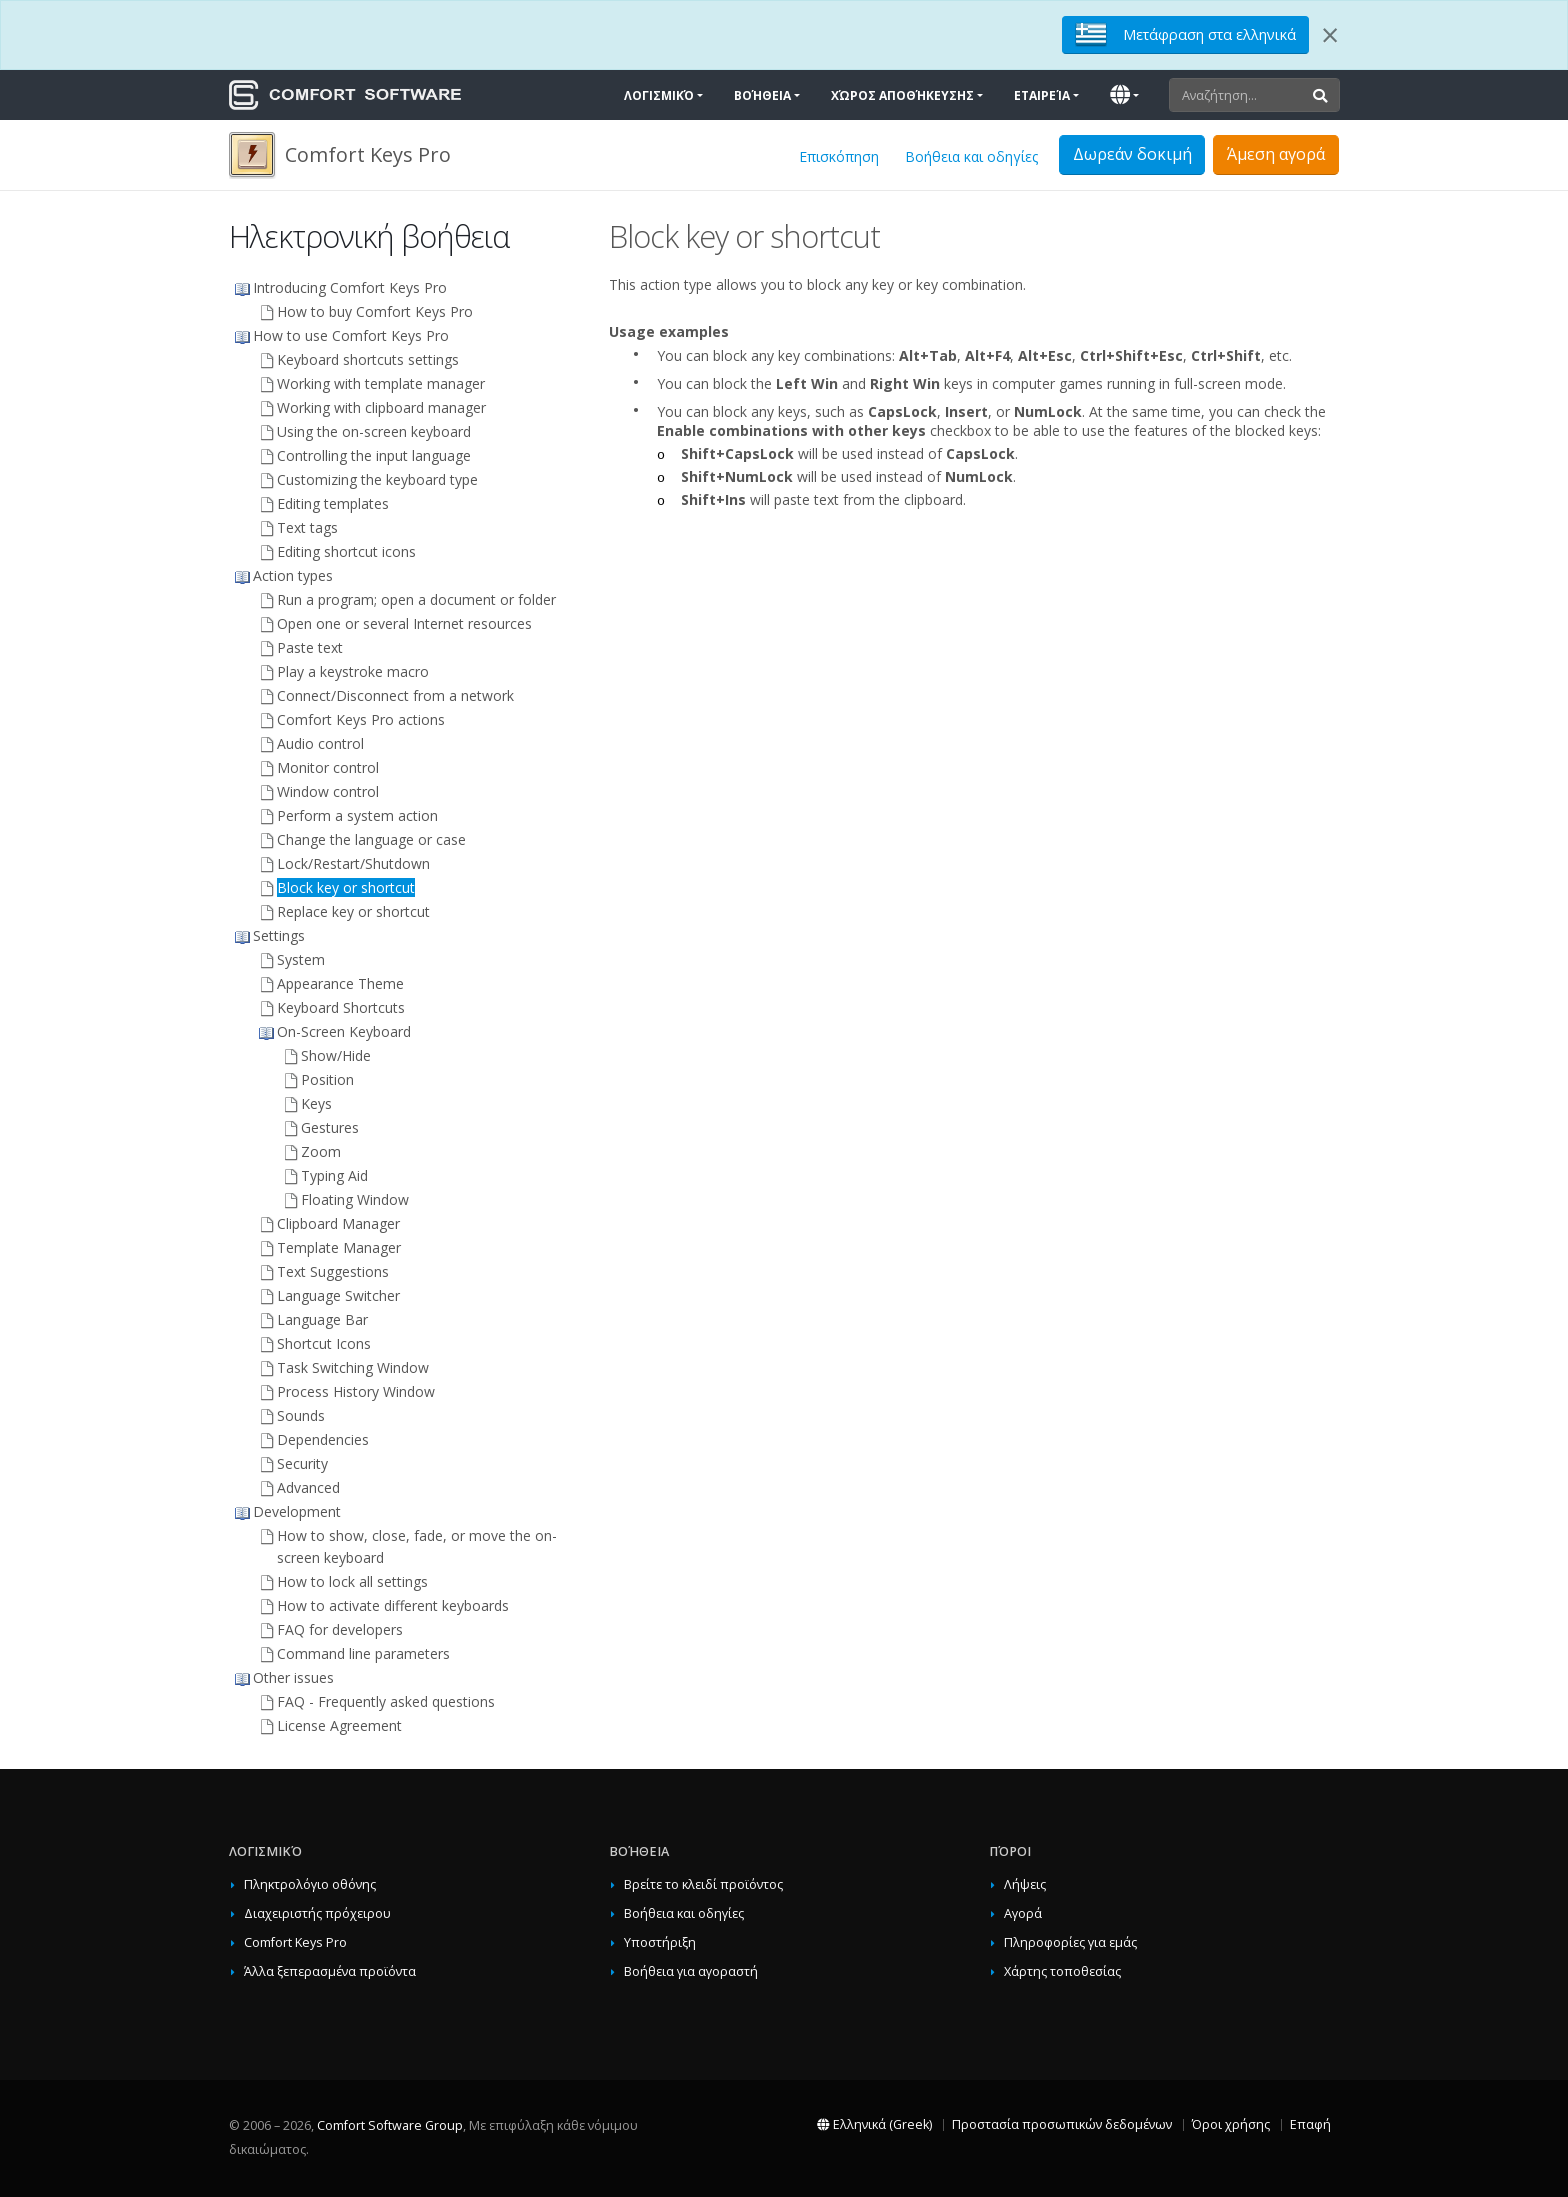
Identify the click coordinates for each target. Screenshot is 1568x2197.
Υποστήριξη (660, 1942)
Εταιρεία (1042, 95)
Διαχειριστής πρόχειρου (317, 1913)
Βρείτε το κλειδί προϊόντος (703, 1884)
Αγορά (1023, 1913)
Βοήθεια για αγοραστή (691, 1971)
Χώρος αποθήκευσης (902, 95)
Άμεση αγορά (1276, 154)
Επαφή (1310, 2124)
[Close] (1330, 35)
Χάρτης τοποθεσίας (1062, 1971)
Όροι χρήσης (1231, 2124)
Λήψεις (1025, 1884)
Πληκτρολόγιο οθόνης (310, 1884)
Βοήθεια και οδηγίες (971, 156)
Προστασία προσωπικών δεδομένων (1062, 2124)
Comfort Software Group (390, 2125)
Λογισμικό (659, 95)
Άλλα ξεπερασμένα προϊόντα (330, 1971)
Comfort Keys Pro (295, 1942)
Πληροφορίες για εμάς (1070, 1942)
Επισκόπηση (839, 156)
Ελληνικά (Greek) (874, 2124)
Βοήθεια (762, 95)
